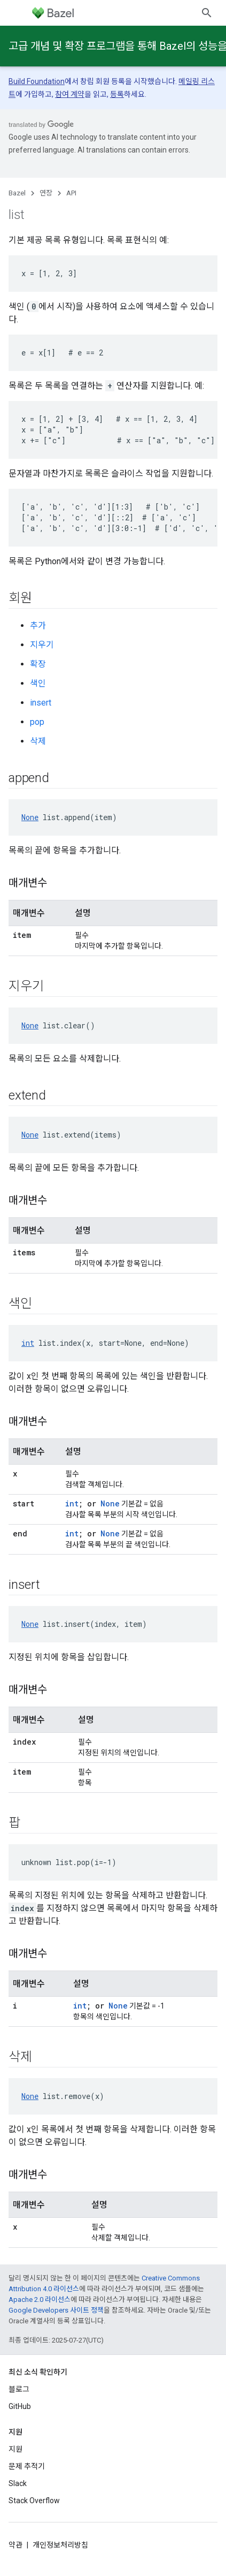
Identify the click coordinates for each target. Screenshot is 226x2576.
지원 (15, 2449)
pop (37, 722)
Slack (18, 2483)
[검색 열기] (206, 12)
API (71, 193)
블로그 (19, 2389)
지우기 (42, 645)
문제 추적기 (27, 2466)
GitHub (20, 2406)
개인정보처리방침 (60, 2545)
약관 (15, 2545)
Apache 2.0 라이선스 (40, 2299)
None (29, 817)
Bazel (17, 193)
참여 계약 (69, 94)
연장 (46, 193)
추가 (38, 625)
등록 (117, 94)
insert (40, 703)
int (27, 1343)
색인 (38, 683)
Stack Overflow (34, 2500)
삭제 (38, 741)
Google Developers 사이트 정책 (56, 2310)
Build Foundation (37, 81)
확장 (38, 664)
